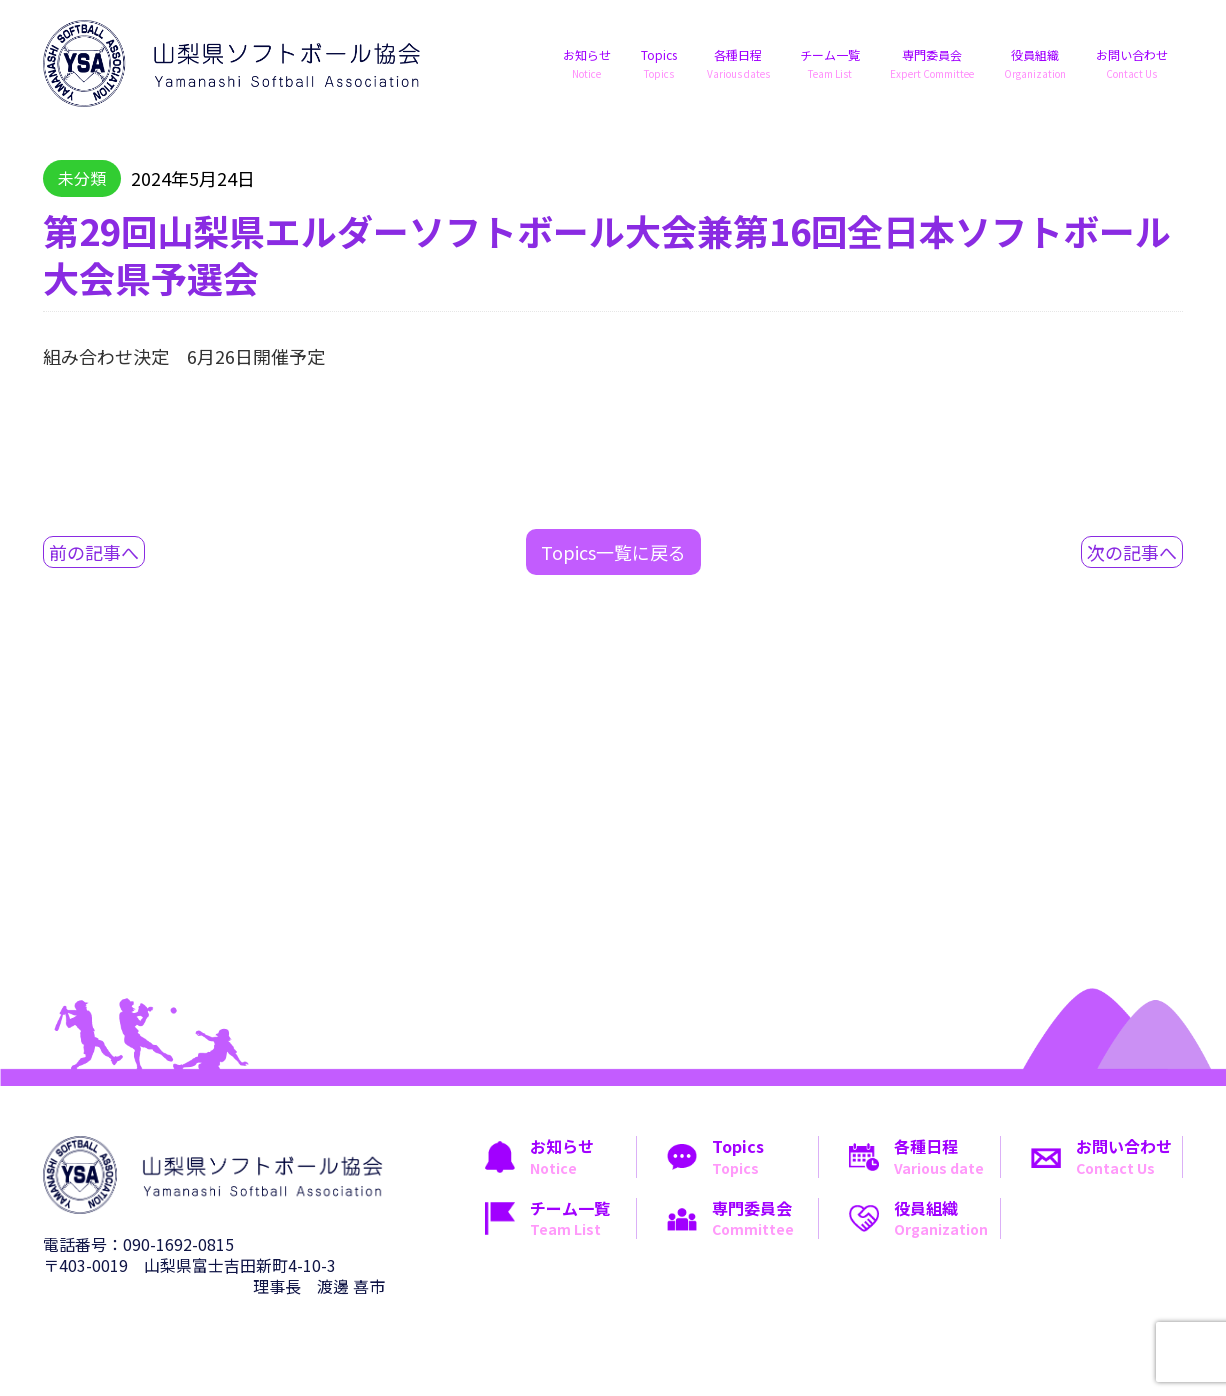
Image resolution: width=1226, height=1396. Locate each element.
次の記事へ (1132, 552)
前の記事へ (94, 552)
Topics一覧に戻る (613, 552)
